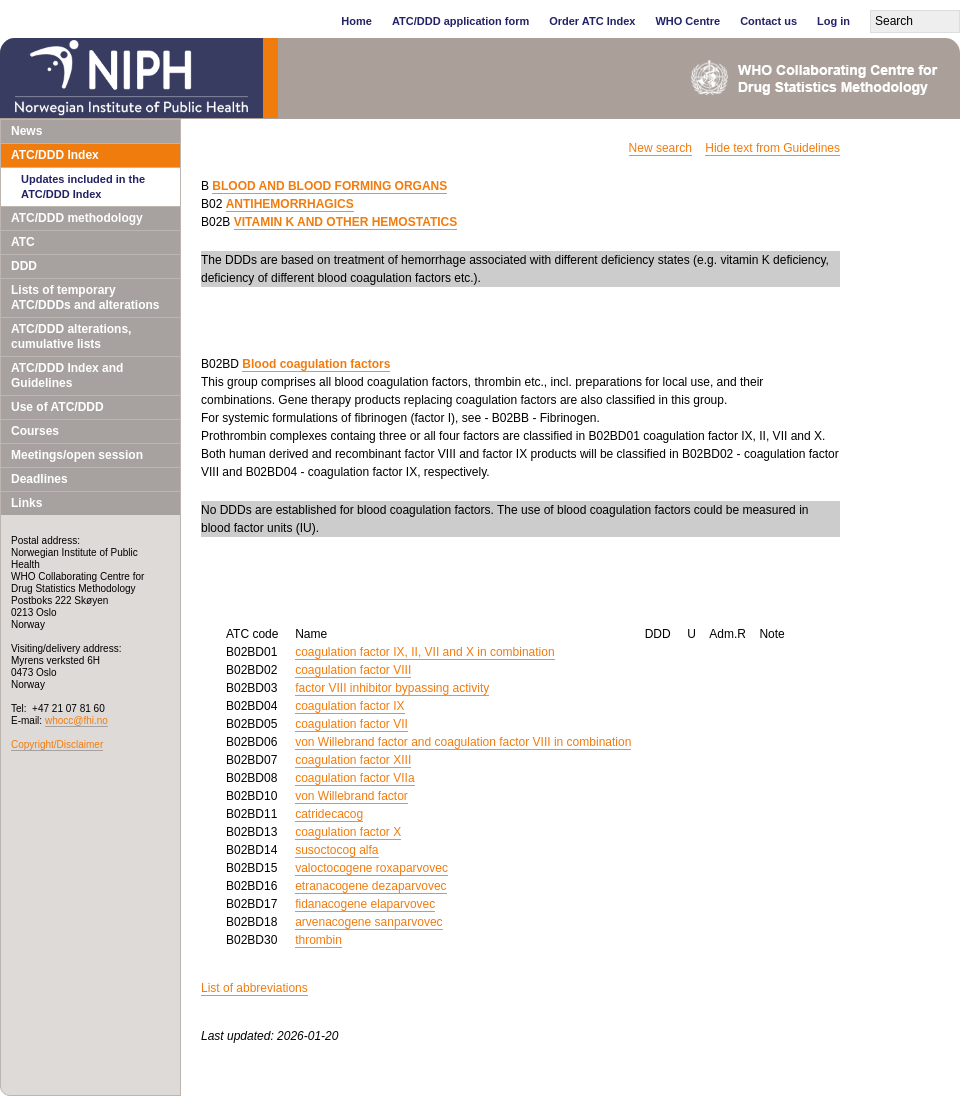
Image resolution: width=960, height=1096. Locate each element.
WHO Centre (687, 21)
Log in (833, 21)
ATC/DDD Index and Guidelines (67, 375)
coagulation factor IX (349, 706)
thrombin (318, 940)
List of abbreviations (254, 988)
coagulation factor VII (351, 724)
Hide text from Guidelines (772, 148)
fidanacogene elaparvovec (365, 904)
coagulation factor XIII (353, 760)
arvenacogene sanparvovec (368, 922)
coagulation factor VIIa (354, 778)
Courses (35, 431)
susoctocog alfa (336, 850)
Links (26, 503)
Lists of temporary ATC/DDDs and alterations (85, 297)
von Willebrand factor (351, 796)
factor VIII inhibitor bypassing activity (392, 688)
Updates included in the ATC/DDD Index (83, 186)
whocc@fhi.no (76, 720)
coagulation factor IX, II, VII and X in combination (424, 652)
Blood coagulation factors (316, 364)
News (26, 131)
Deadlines (39, 479)
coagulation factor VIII (353, 670)
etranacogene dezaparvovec (370, 886)
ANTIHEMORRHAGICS (290, 204)
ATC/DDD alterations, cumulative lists (71, 336)
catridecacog (329, 814)
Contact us (768, 21)
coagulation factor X (348, 832)
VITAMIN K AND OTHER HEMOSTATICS (346, 222)
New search (660, 148)
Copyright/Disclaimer (57, 744)
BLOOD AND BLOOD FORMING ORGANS (329, 186)
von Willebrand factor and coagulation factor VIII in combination (463, 742)
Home (356, 21)
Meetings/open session (77, 455)
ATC (23, 242)
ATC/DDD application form (460, 21)
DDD (24, 266)
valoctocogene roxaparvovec (371, 868)
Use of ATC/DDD (57, 407)
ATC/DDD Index (55, 155)
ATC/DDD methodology (77, 218)
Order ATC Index (592, 21)
